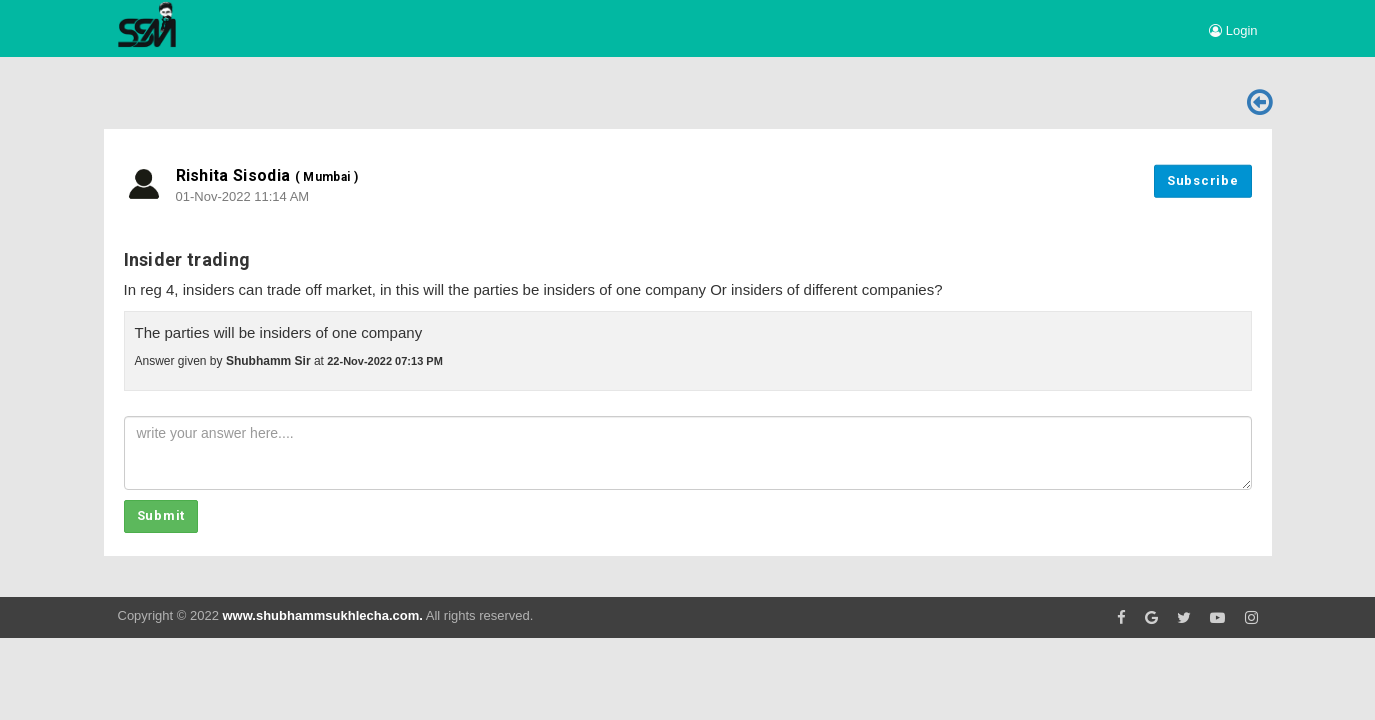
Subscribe (1203, 180)
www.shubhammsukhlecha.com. (322, 615)
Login (1233, 30)
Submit (161, 515)
